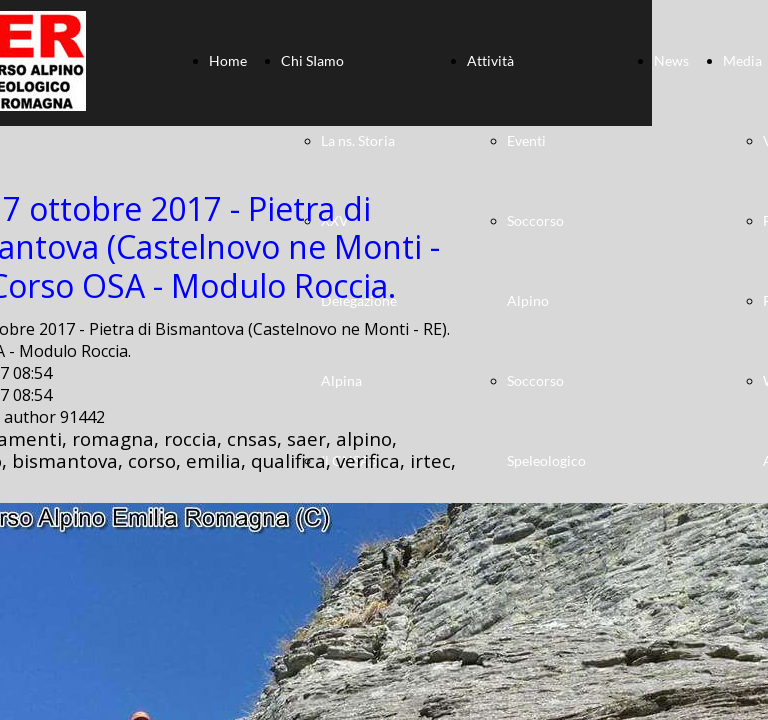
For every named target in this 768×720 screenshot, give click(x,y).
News (671, 60)
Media (742, 60)
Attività (490, 60)
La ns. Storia (358, 140)
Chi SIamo (312, 60)
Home (228, 60)
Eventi (526, 140)
